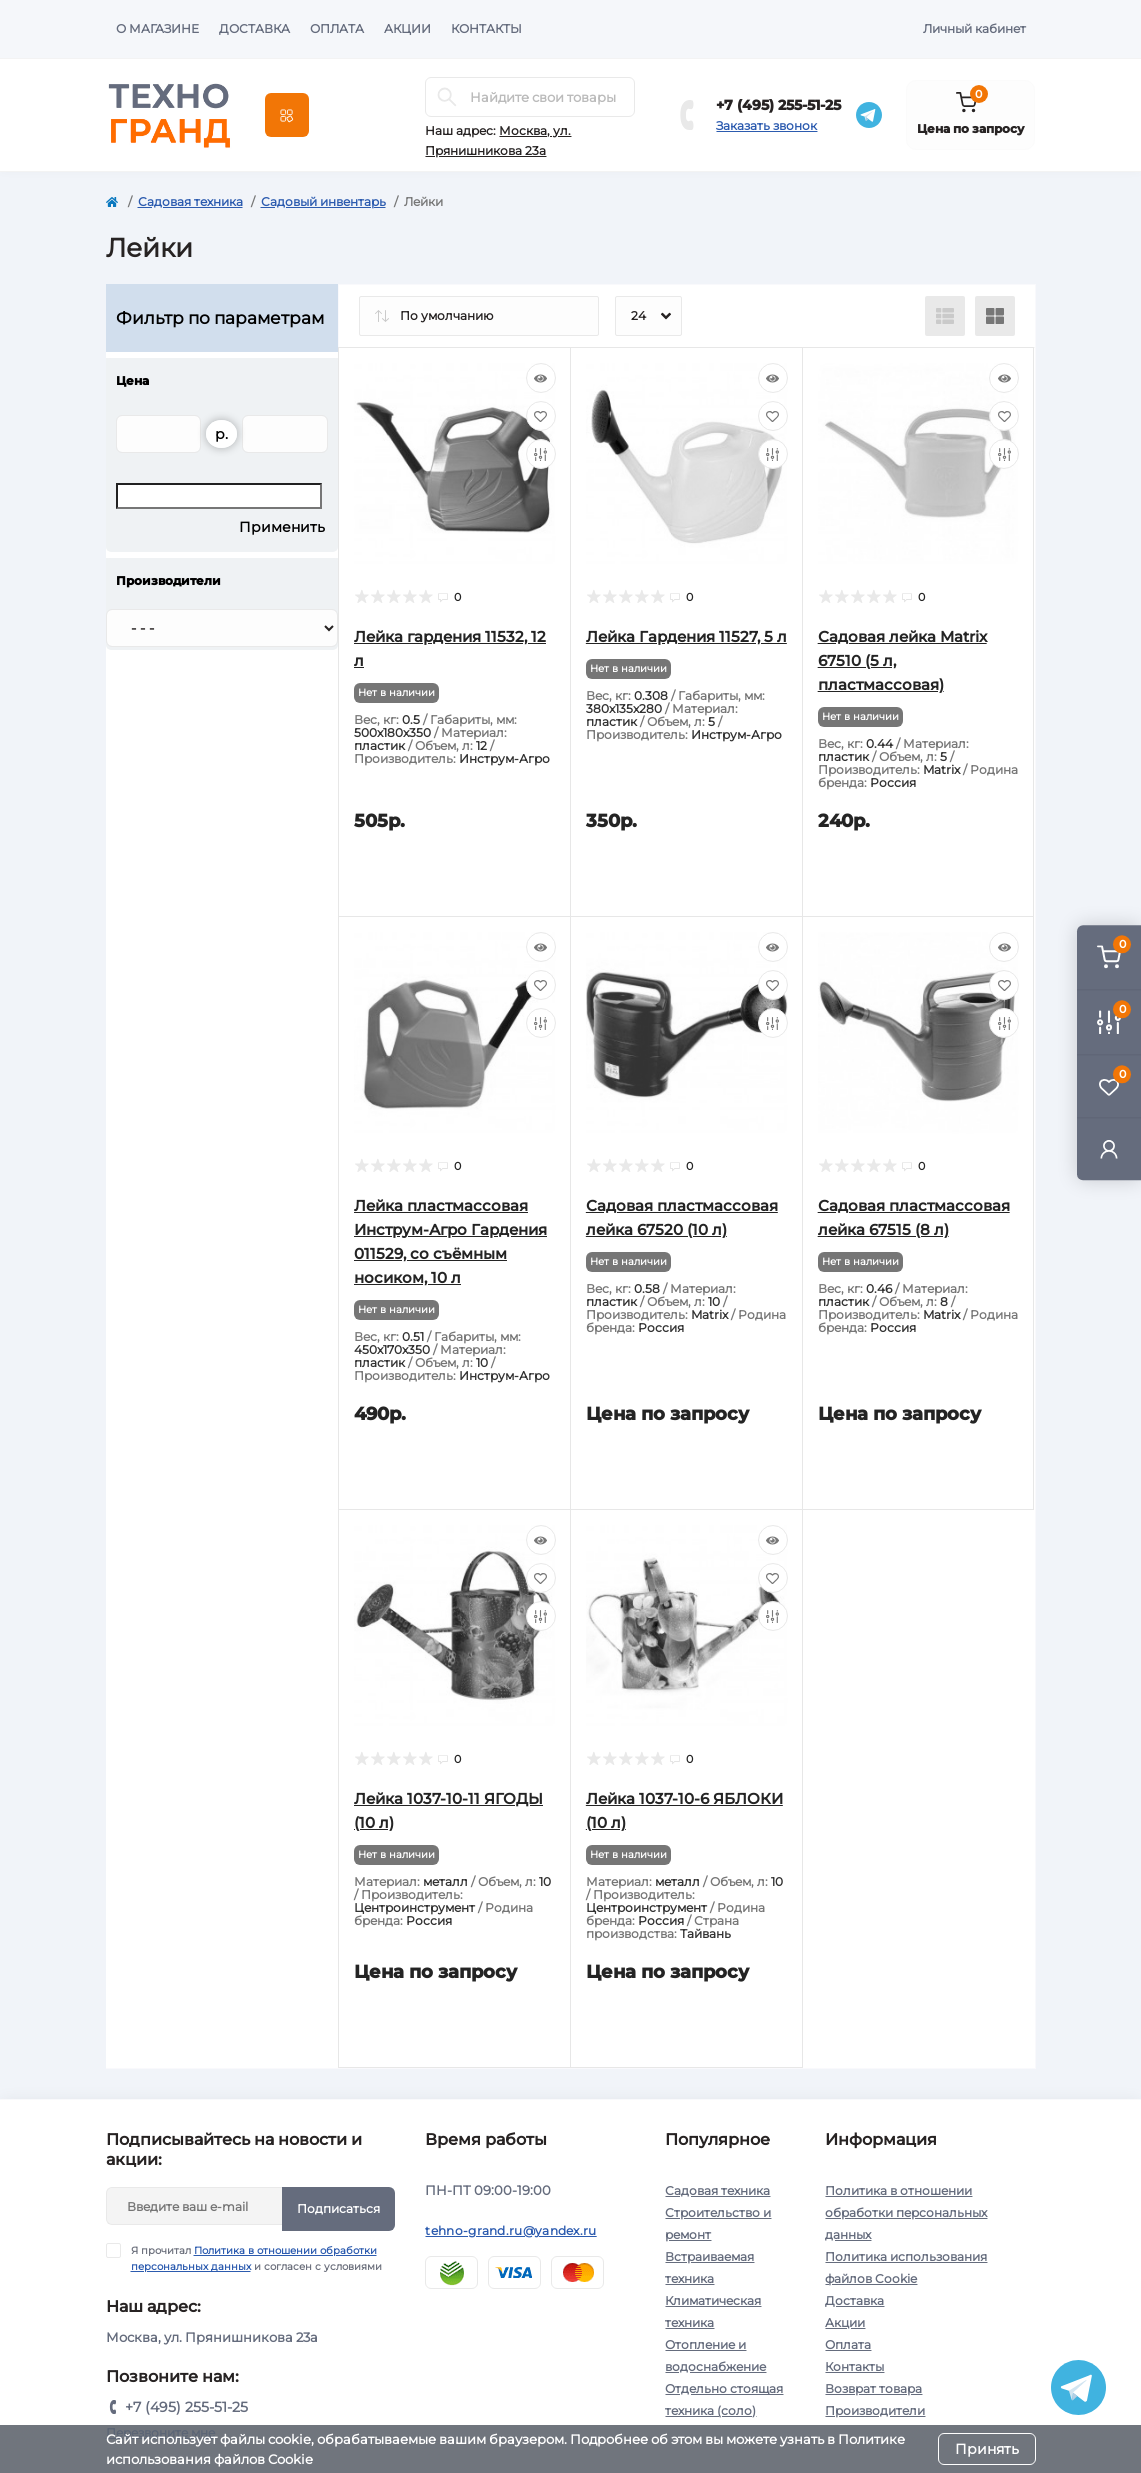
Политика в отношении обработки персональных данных (906, 2212)
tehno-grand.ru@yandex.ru (510, 2230)
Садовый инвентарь (323, 201)
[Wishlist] (541, 416)
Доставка (254, 28)
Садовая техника (190, 201)
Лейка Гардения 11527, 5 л (686, 636)
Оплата (337, 28)
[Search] (447, 97)
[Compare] (541, 454)
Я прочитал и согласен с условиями (256, 2258)
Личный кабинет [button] (974, 28)
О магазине (157, 28)
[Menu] (287, 115)
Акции (407, 28)
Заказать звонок (766, 125)
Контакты (486, 28)
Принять (987, 2449)
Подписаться (338, 2208)
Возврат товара (873, 2388)
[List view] (945, 316)
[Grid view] (995, 316)
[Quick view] (541, 378)
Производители (875, 2410)
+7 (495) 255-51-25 (778, 105)
